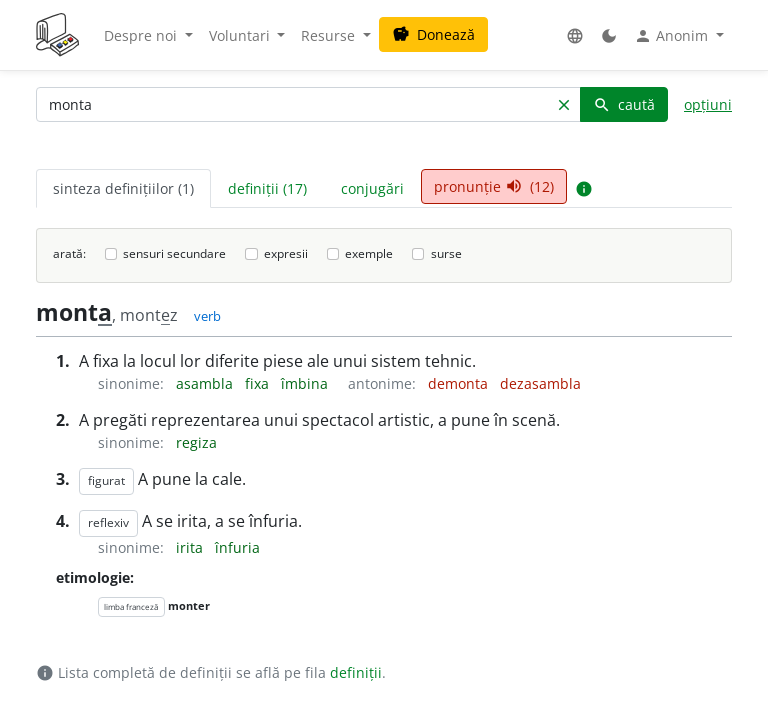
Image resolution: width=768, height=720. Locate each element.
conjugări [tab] (372, 188)
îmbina (306, 383)
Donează (433, 34)
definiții (356, 672)
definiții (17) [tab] (267, 188)
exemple (369, 253)
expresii (286, 253)
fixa (259, 383)
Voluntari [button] (241, 35)
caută (624, 104)
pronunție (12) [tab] (494, 186)
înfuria (237, 547)
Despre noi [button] (142, 35)
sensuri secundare (174, 253)
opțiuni (708, 104)
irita (191, 547)
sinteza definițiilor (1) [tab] (123, 188)
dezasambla (540, 383)
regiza (196, 442)
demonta (460, 383)
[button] (575, 35)
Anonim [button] (673, 36)
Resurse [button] (330, 35)
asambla (206, 383)
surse (446, 253)
